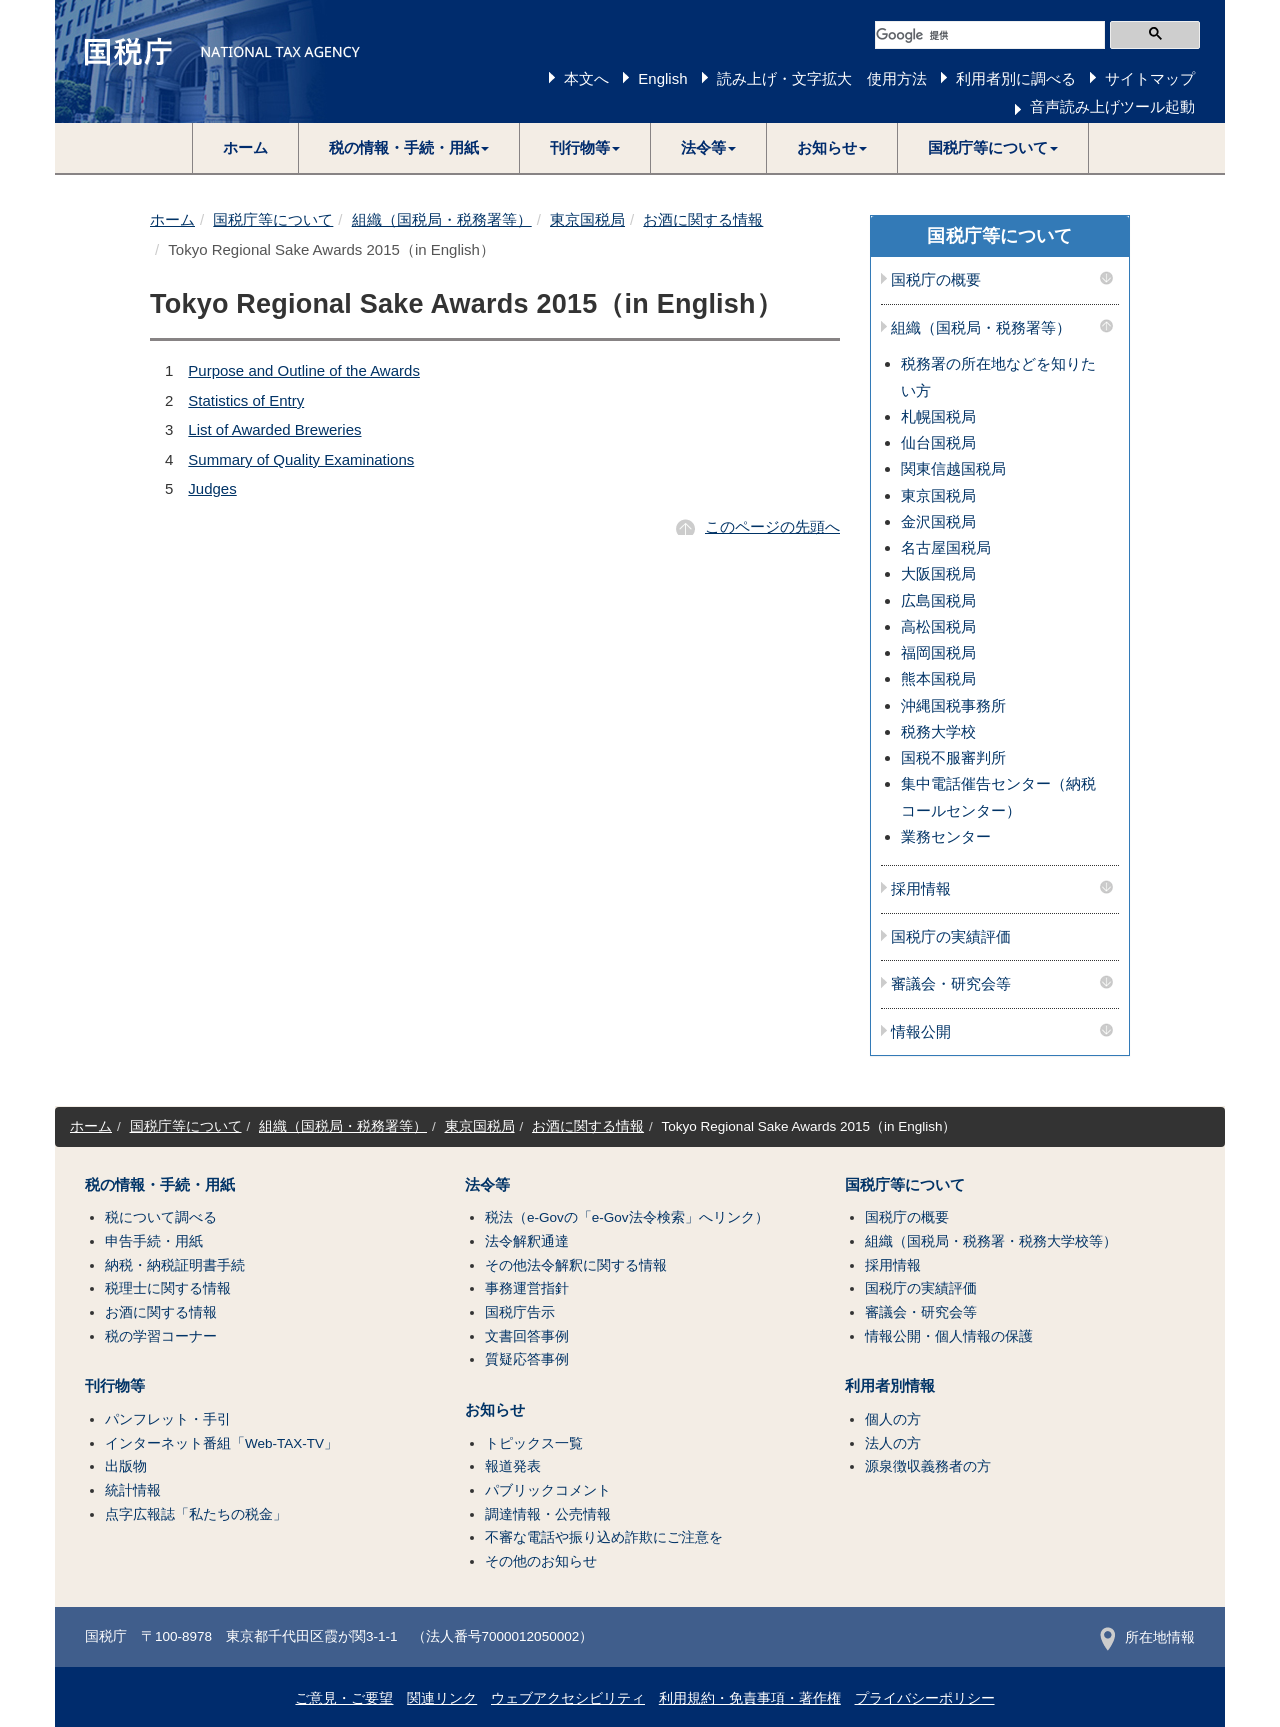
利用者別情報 (890, 1386)
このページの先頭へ (772, 526)
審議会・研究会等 (951, 984)
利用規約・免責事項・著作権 (750, 1698)
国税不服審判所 (953, 757)
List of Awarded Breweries (274, 429)
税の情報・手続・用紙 (160, 1185)
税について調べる (161, 1217)
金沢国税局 (938, 521)
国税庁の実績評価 (951, 937)
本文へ (586, 78)
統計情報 (133, 1490)
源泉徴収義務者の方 (928, 1466)
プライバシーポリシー (925, 1698)
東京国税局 (587, 219)
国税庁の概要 (936, 280)
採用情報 (921, 889)
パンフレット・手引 (168, 1419)
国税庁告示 (520, 1312)
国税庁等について (273, 219)
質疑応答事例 (527, 1359)
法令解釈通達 (527, 1241)
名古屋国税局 (946, 547)
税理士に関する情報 (168, 1288)
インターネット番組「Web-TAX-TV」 (221, 1443)
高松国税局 (938, 626)
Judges (212, 488)
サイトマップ (1150, 78)
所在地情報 (1147, 1637)
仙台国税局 (938, 442)
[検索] (990, 35)
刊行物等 (115, 1386)
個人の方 (893, 1419)
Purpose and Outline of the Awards (304, 370)
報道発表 (513, 1466)
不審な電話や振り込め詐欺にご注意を (604, 1537)
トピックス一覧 (534, 1443)
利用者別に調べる (1016, 78)
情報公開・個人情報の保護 (949, 1336)
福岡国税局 (938, 652)
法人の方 (893, 1443)
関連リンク (442, 1698)
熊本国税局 (938, 678)
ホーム (245, 147)
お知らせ (495, 1410)
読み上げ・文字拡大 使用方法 (822, 78)
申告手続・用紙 (154, 1241)
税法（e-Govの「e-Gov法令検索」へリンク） (627, 1217)
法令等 (487, 1185)
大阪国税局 (938, 573)
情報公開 (921, 1032)
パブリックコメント (548, 1490)
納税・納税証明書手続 (175, 1265)
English (662, 78)
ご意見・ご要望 (344, 1698)
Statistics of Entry (246, 400)
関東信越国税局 (953, 468)
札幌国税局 (938, 416)
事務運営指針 (527, 1288)
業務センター (946, 836)
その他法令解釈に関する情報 (576, 1265)
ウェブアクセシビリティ (568, 1698)
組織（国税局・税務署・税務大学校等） (991, 1241)
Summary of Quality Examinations (301, 459)
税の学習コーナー (161, 1336)
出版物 (126, 1466)
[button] (409, 148)
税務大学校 (938, 731)
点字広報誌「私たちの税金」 (196, 1514)
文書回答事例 (527, 1336)
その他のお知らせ (541, 1561)
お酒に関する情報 (703, 219)
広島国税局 (938, 600)
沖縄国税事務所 (953, 705)
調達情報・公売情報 (548, 1514)
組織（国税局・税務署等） (442, 219)
